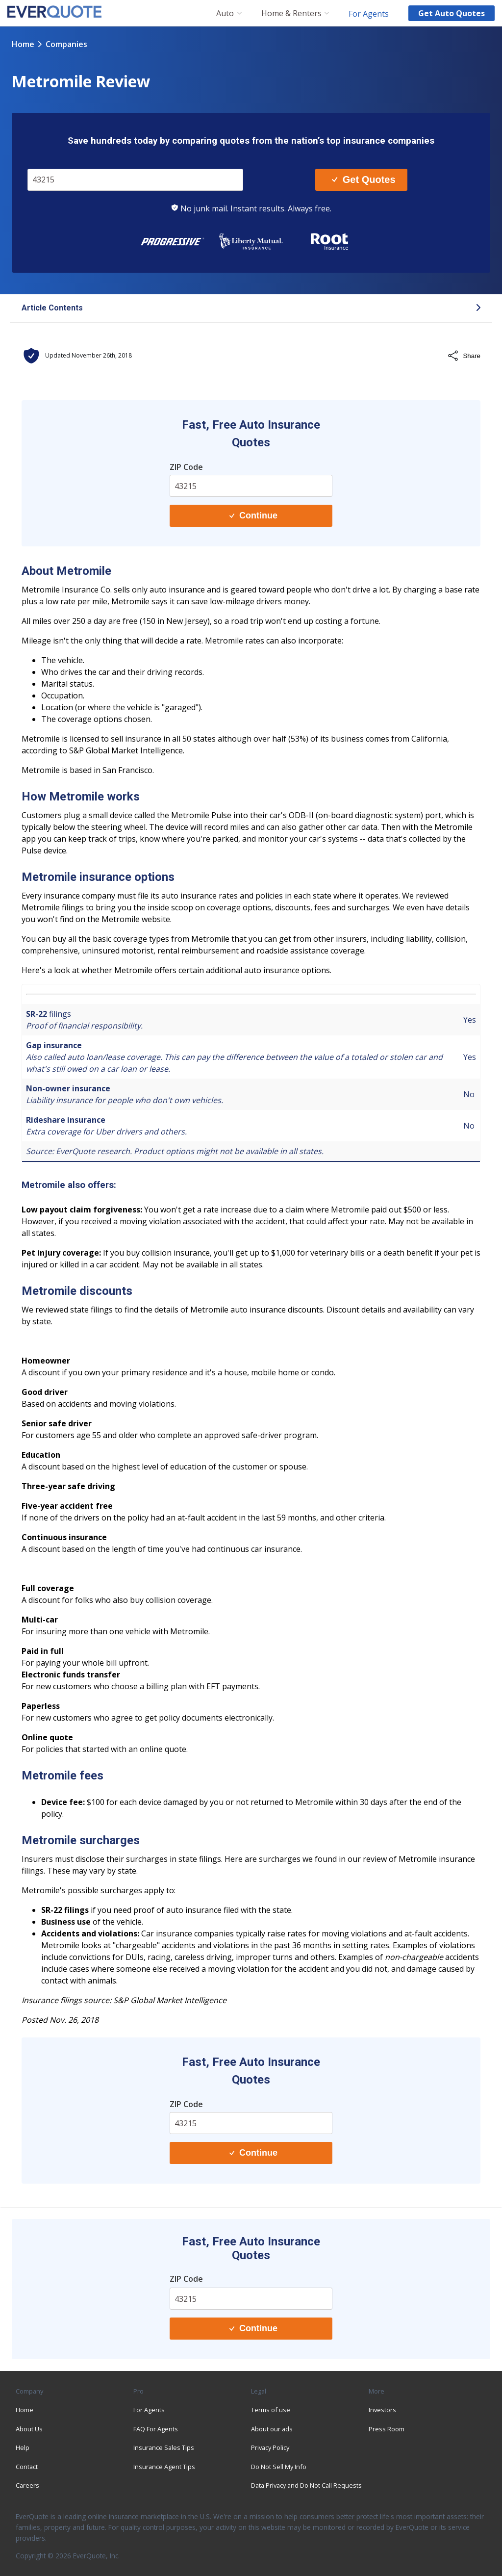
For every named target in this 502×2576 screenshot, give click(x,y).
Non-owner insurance (68, 1088)
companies (66, 44)
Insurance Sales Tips (163, 2447)
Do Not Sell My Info (278, 2466)
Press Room (386, 2428)
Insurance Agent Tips (164, 2466)
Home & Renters (291, 13)
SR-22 (36, 1013)
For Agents (369, 13)
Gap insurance (54, 1045)
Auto (225, 13)
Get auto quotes (451, 13)
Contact (27, 2466)
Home (23, 44)
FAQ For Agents (155, 2428)
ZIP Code (186, 467)
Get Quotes (363, 179)
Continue (253, 515)
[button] (251, 308)
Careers (27, 2485)
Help (22, 2447)
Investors (382, 2409)
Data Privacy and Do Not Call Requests (306, 2485)
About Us (29, 2428)
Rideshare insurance (65, 1119)
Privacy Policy (270, 2447)
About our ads (272, 2428)
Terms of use (270, 2409)
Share (463, 355)
